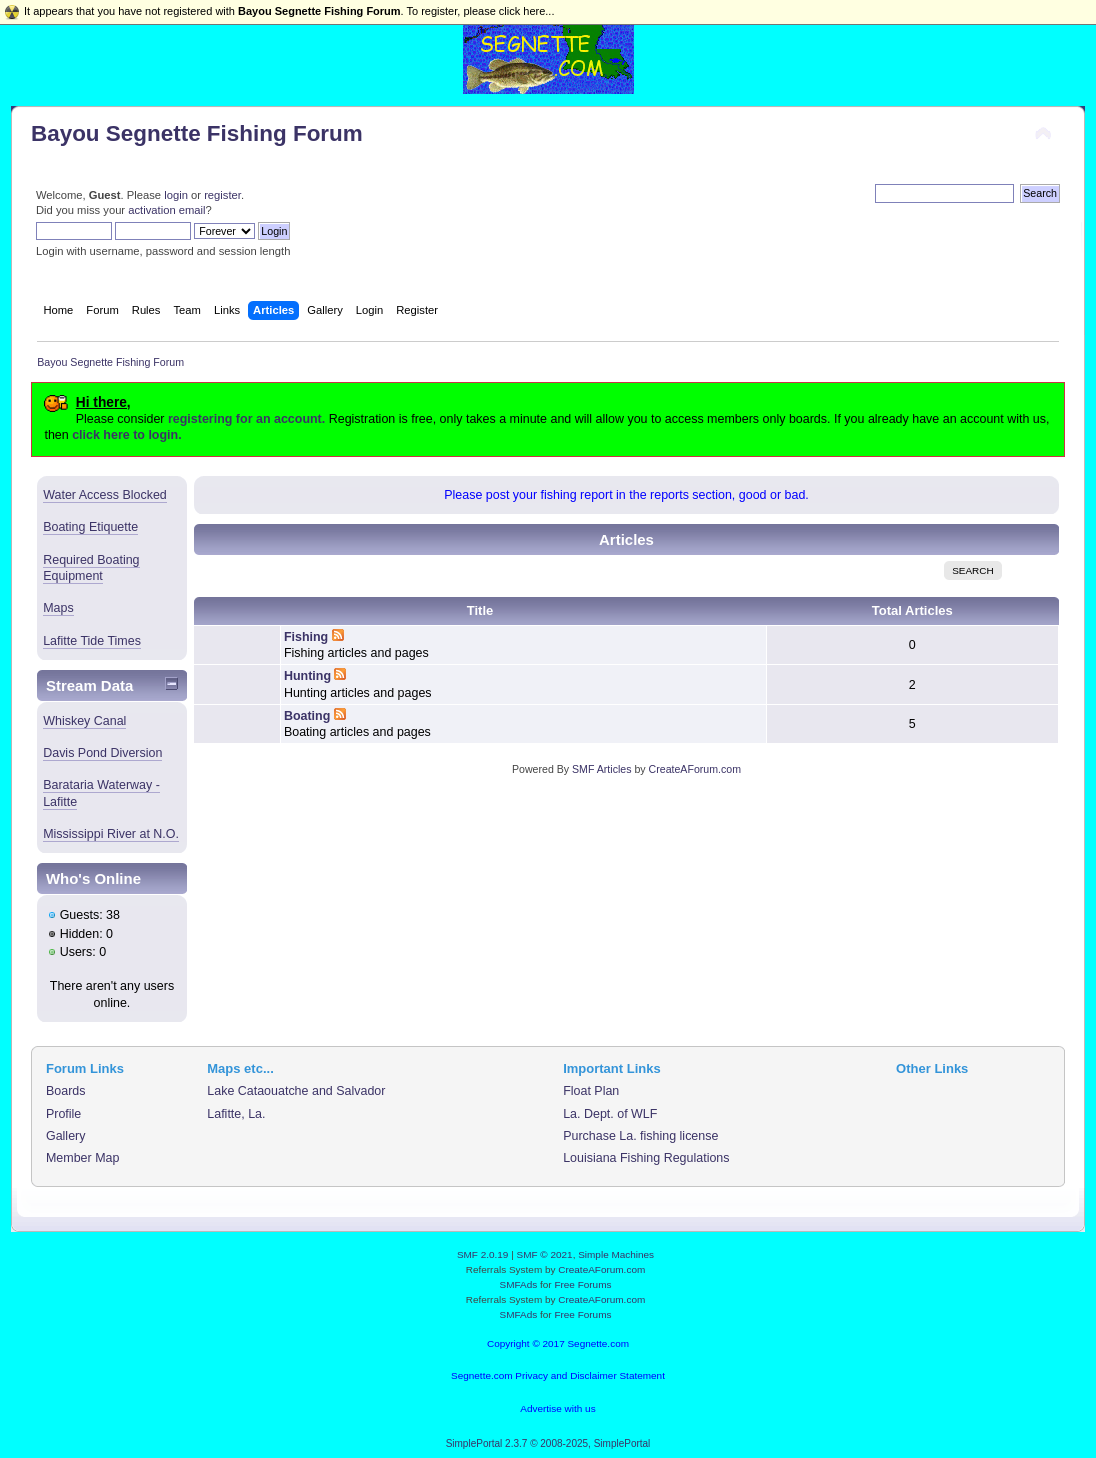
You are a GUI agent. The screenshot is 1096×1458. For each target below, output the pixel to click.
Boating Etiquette (90, 527)
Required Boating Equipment (91, 568)
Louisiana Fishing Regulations (646, 1158)
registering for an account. (246, 419)
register (222, 195)
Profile (63, 1114)
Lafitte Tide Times (92, 641)
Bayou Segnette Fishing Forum (197, 133)
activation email (166, 210)
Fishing (306, 637)
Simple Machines (616, 1254)
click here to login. (126, 435)
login (176, 195)
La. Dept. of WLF (610, 1114)
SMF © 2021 (545, 1254)
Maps (58, 608)
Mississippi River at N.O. (111, 834)
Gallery (66, 1136)
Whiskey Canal (84, 721)
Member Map (82, 1158)
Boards (66, 1091)
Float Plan (591, 1091)
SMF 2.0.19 (483, 1254)
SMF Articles (601, 769)
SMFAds (519, 1284)
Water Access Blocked (105, 495)
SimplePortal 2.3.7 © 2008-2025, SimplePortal (548, 1443)
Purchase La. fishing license (640, 1136)
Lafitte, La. (236, 1114)
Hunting (307, 676)
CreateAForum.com (695, 769)
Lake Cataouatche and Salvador (296, 1091)
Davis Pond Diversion (102, 753)
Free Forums (582, 1284)
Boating (307, 716)
